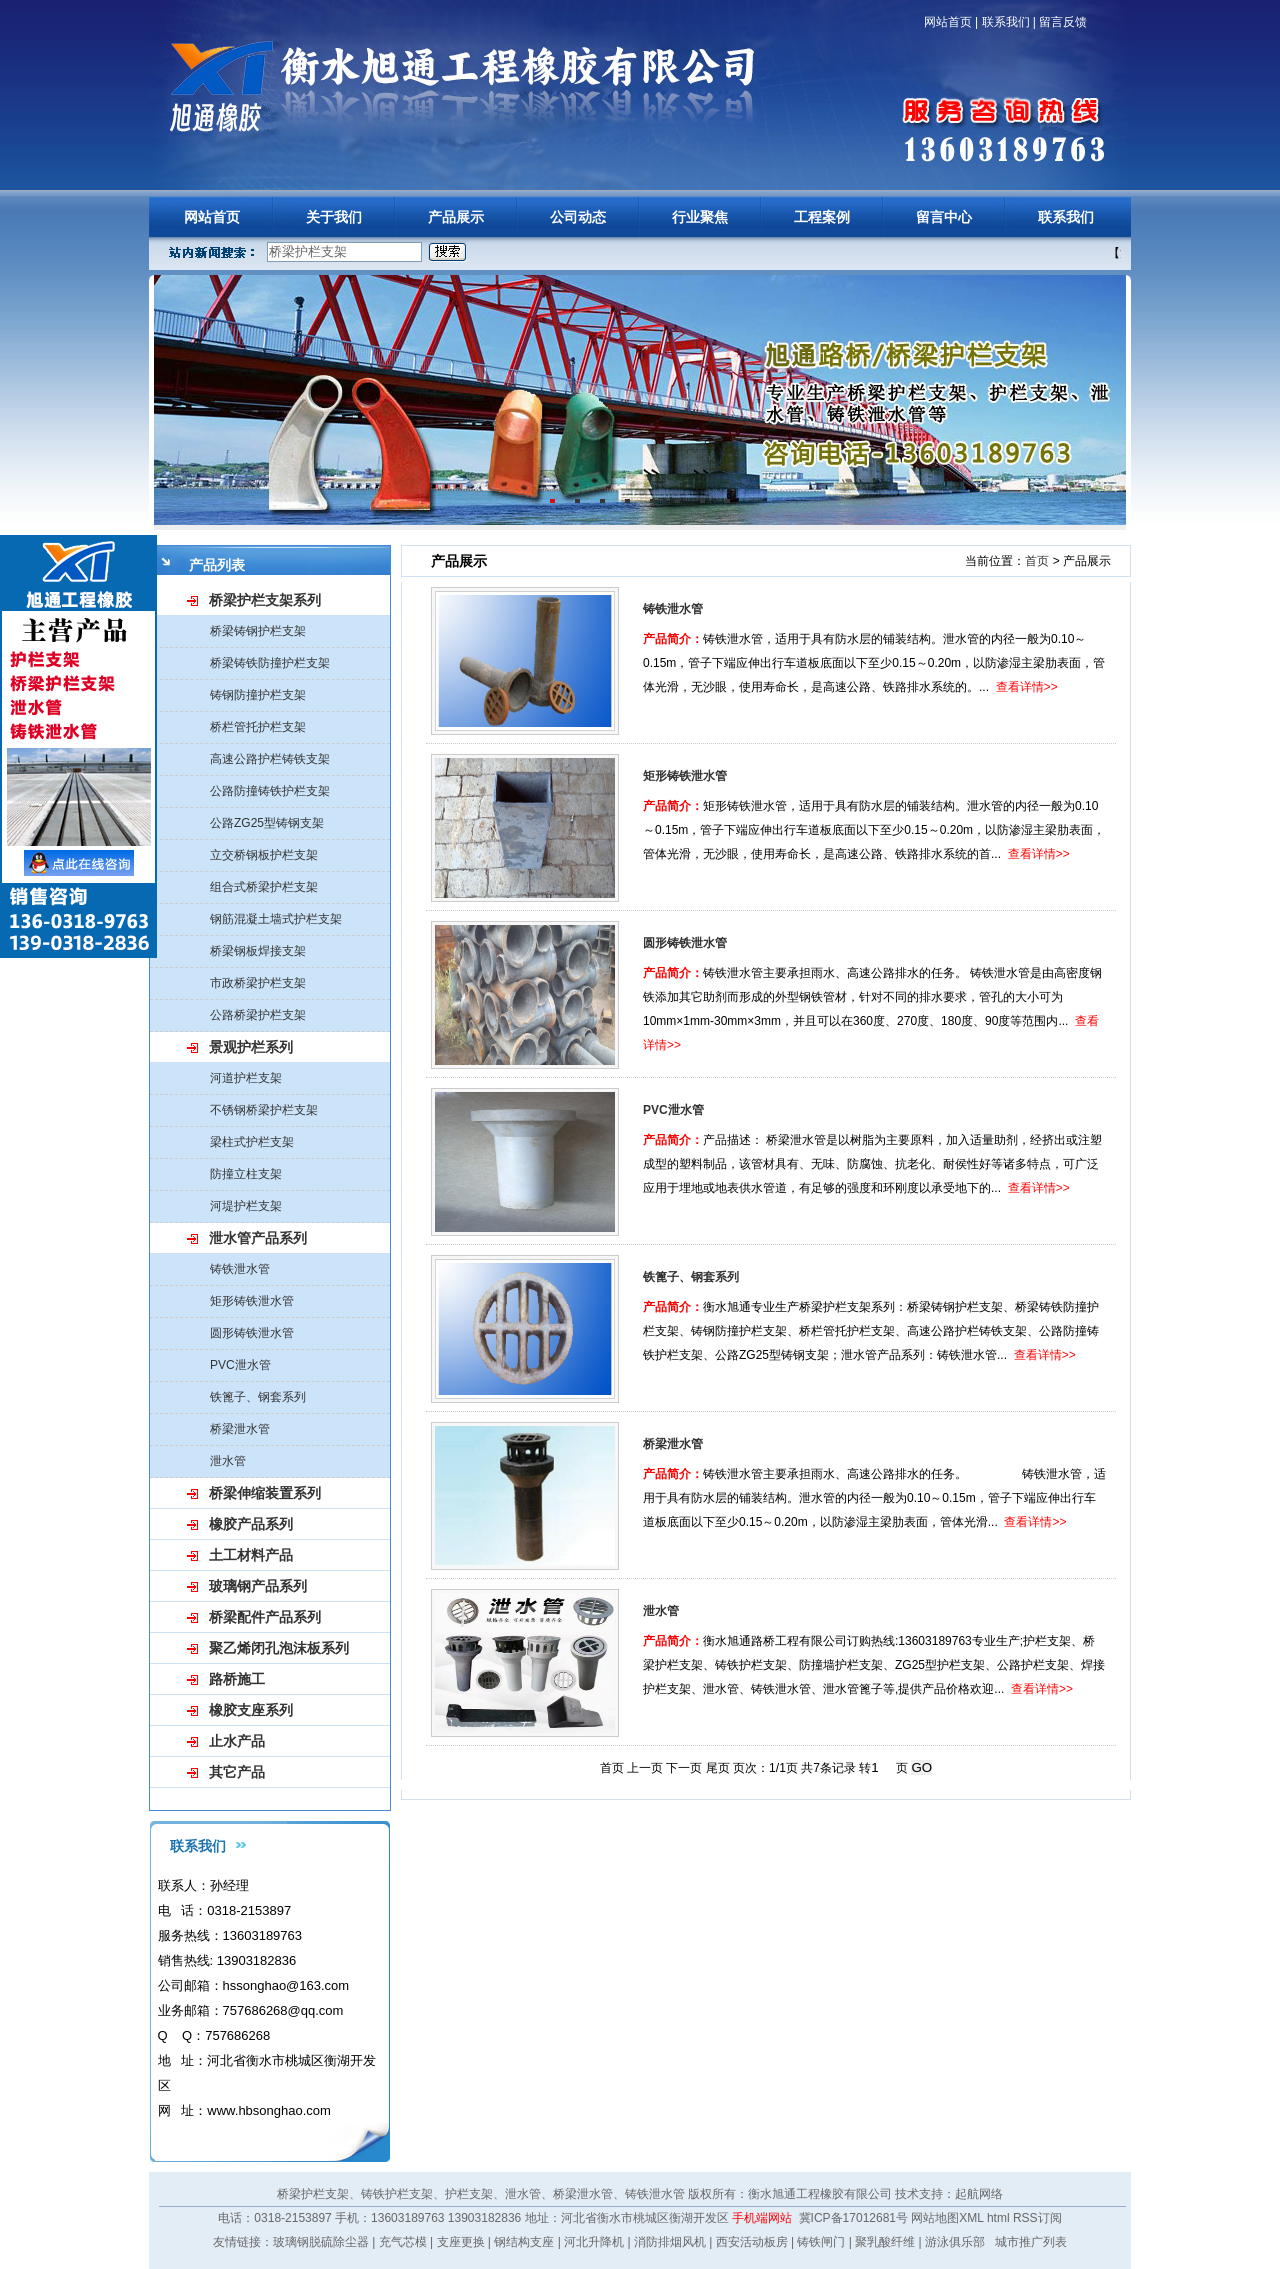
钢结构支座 (524, 2242)
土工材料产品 (251, 1555)
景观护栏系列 (251, 1047)
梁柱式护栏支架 (252, 1142)
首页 (1037, 561)
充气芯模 (403, 2242)
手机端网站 (762, 2218)
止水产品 (237, 1741)
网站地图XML (947, 2218)
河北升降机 (594, 2242)
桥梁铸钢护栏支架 (258, 631)
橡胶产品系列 (251, 1524)
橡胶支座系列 (251, 1710)
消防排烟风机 (670, 2242)
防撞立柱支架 (246, 1174)
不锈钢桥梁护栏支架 (264, 1110)
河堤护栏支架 (246, 1206)
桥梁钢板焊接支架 (258, 951)
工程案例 (822, 217)
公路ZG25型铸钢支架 (267, 823)
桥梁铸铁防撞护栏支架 (270, 663)
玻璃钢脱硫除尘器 (321, 2242)
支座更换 (461, 2242)
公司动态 (578, 217)
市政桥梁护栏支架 (258, 983)
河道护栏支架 (246, 1078)
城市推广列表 (1031, 2242)
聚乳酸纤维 (885, 2242)
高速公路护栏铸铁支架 (270, 759)
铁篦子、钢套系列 (258, 1397)
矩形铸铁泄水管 (252, 1301)
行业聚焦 (700, 217)
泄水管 (228, 1461)
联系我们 (1006, 22)
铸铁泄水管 (240, 1269)
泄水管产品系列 (258, 1238)
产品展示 (456, 217)
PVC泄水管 (240, 1365)
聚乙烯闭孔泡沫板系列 (279, 1648)
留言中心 (944, 217)
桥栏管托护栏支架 (258, 727)
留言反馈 (1063, 22)
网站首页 (948, 22)
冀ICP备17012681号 (853, 2218)
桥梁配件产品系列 (265, 1617)
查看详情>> (1027, 687)
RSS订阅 (1037, 2218)
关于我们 (334, 217)
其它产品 (237, 1772)
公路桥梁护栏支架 (258, 1015)
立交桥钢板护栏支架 (264, 855)
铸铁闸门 (821, 2242)
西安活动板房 (752, 2242)
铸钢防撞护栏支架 (258, 695)
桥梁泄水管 (240, 1429)
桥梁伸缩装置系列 (265, 1493)
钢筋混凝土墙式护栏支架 (276, 919)
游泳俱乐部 (955, 2242)
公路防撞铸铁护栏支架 (270, 791)
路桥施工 (237, 1679)
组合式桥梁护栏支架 (264, 887)
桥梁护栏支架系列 (265, 600)
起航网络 (979, 2194)
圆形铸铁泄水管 (252, 1333)
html (998, 2218)
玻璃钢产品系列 (258, 1586)
